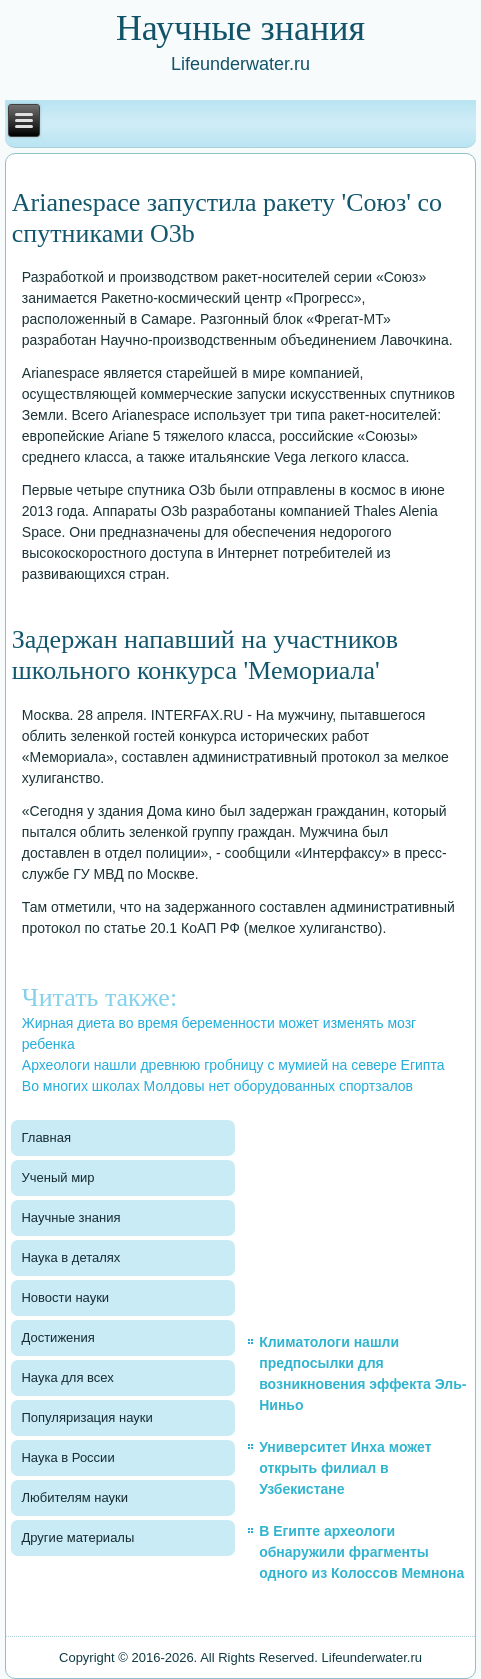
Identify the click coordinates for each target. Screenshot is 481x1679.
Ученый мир (57, 1177)
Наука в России (67, 1457)
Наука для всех (67, 1377)
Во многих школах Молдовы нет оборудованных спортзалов (217, 1086)
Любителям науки (74, 1497)
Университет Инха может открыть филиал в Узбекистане (345, 1468)
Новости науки (65, 1297)
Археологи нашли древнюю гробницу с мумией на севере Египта (233, 1065)
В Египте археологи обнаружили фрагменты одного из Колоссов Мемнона (361, 1552)
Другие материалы (77, 1537)
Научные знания (70, 1217)
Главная (45, 1137)
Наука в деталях (70, 1257)
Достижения (57, 1337)
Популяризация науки (86, 1417)
